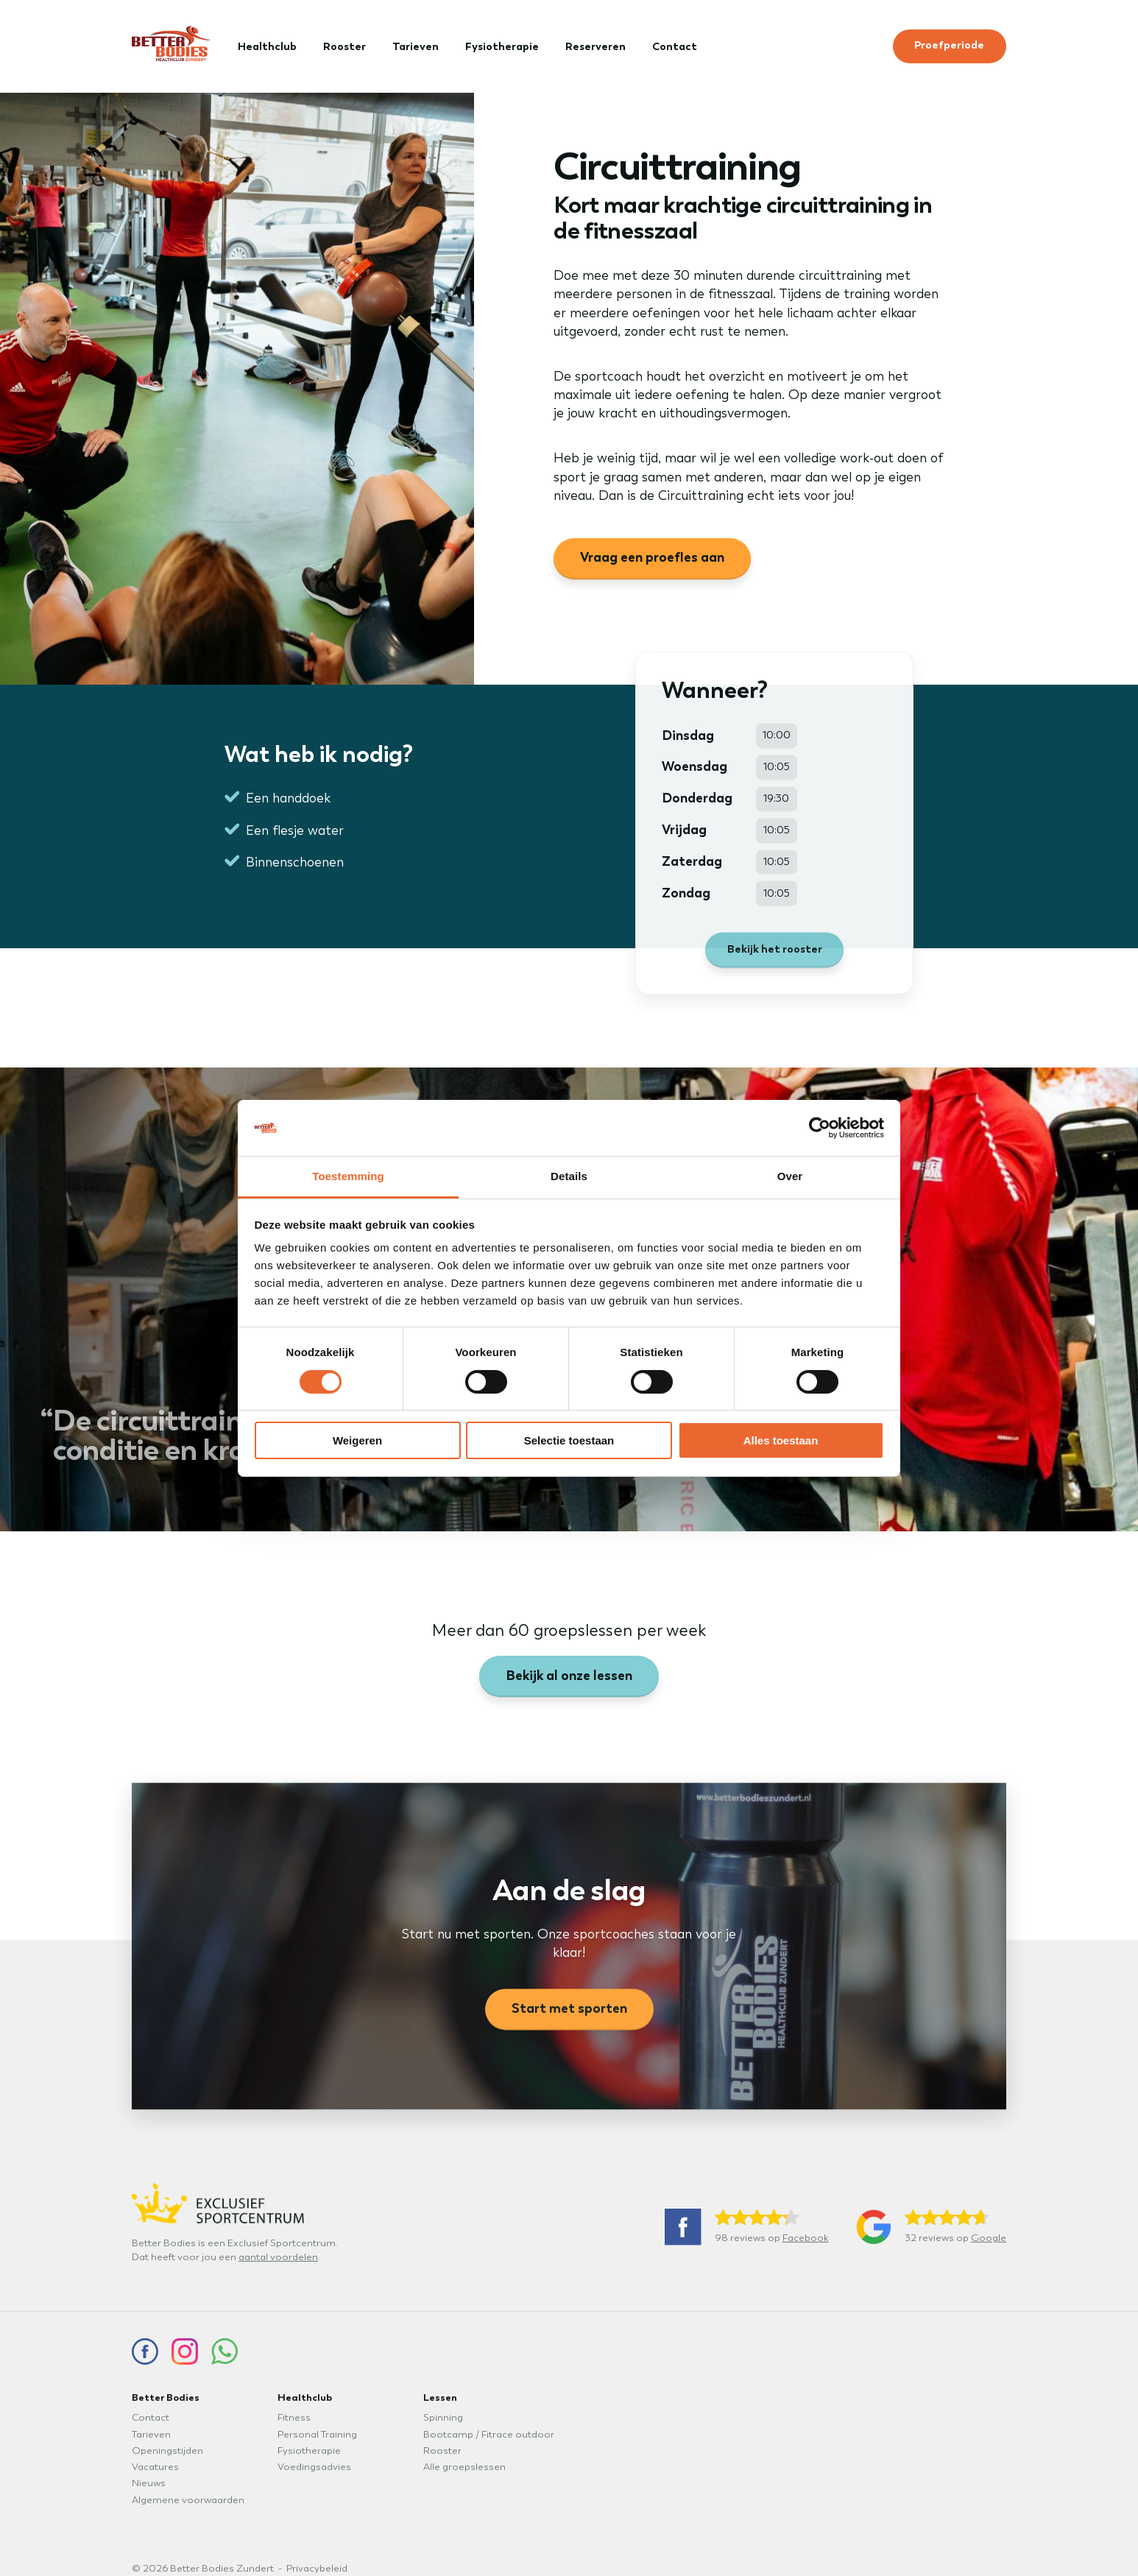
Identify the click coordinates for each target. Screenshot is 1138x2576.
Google (988, 2238)
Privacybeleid (316, 2569)
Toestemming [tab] (348, 1176)
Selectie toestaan (569, 1440)
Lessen (440, 2397)
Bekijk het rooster (774, 961)
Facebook (805, 2238)
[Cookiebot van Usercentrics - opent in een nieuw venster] (819, 1128)
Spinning (443, 2418)
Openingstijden (167, 2451)
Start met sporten (569, 2021)
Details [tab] (569, 1176)
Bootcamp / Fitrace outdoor (488, 2435)
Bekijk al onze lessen (569, 1676)
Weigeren (357, 1440)
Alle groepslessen (464, 2467)
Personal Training (317, 2435)
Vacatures (155, 2467)
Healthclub (267, 46)
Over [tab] (790, 1176)
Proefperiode (949, 45)
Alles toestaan (781, 1440)
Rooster (344, 46)
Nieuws (149, 2483)
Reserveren (595, 46)
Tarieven (415, 46)
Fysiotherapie (502, 46)
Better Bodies (165, 2397)
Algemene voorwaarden (188, 2500)
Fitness (294, 2418)
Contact (674, 46)
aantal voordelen (278, 2257)
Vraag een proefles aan (652, 557)
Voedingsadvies (314, 2467)
